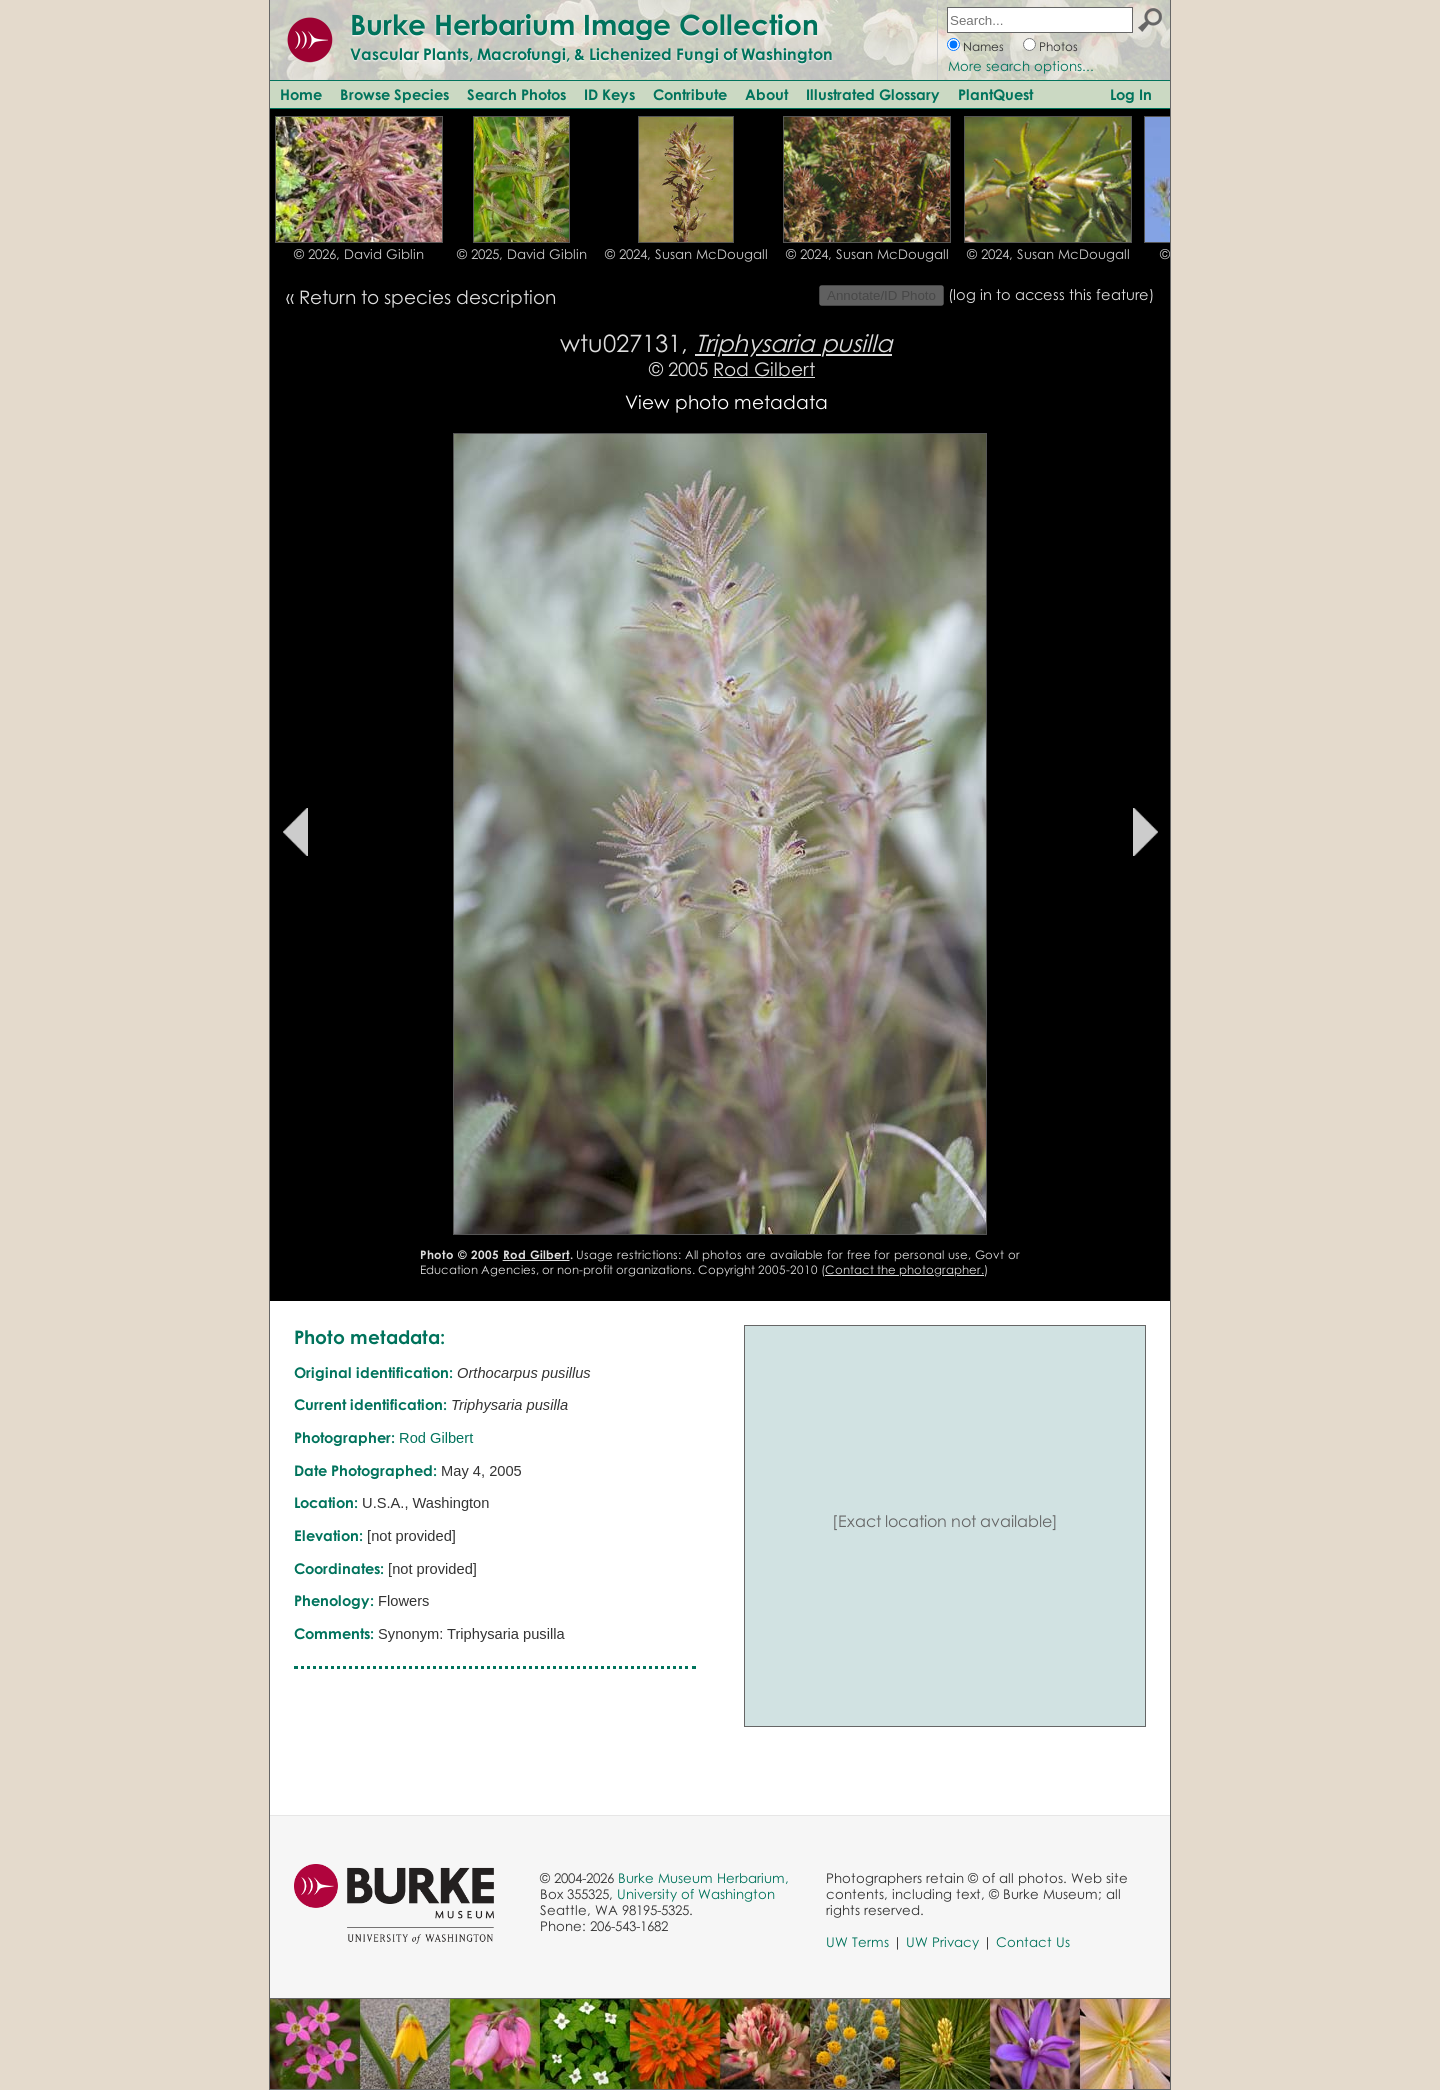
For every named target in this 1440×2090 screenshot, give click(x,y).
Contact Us (1033, 1942)
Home (301, 94)
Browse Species (394, 94)
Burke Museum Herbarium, (703, 1878)
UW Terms (857, 1942)
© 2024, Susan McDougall (686, 254)
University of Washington (696, 1894)
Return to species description (427, 296)
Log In (1131, 94)
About (766, 94)
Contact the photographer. (904, 1269)
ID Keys (609, 94)
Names (983, 46)
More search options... (1021, 66)
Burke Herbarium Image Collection (584, 24)
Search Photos (516, 94)
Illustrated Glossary (873, 94)
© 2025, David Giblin (522, 254)
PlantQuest (995, 94)
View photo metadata (726, 401)
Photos (1058, 46)
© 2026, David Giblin (359, 254)
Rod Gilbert (764, 368)
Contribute (690, 94)
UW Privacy (942, 1942)
